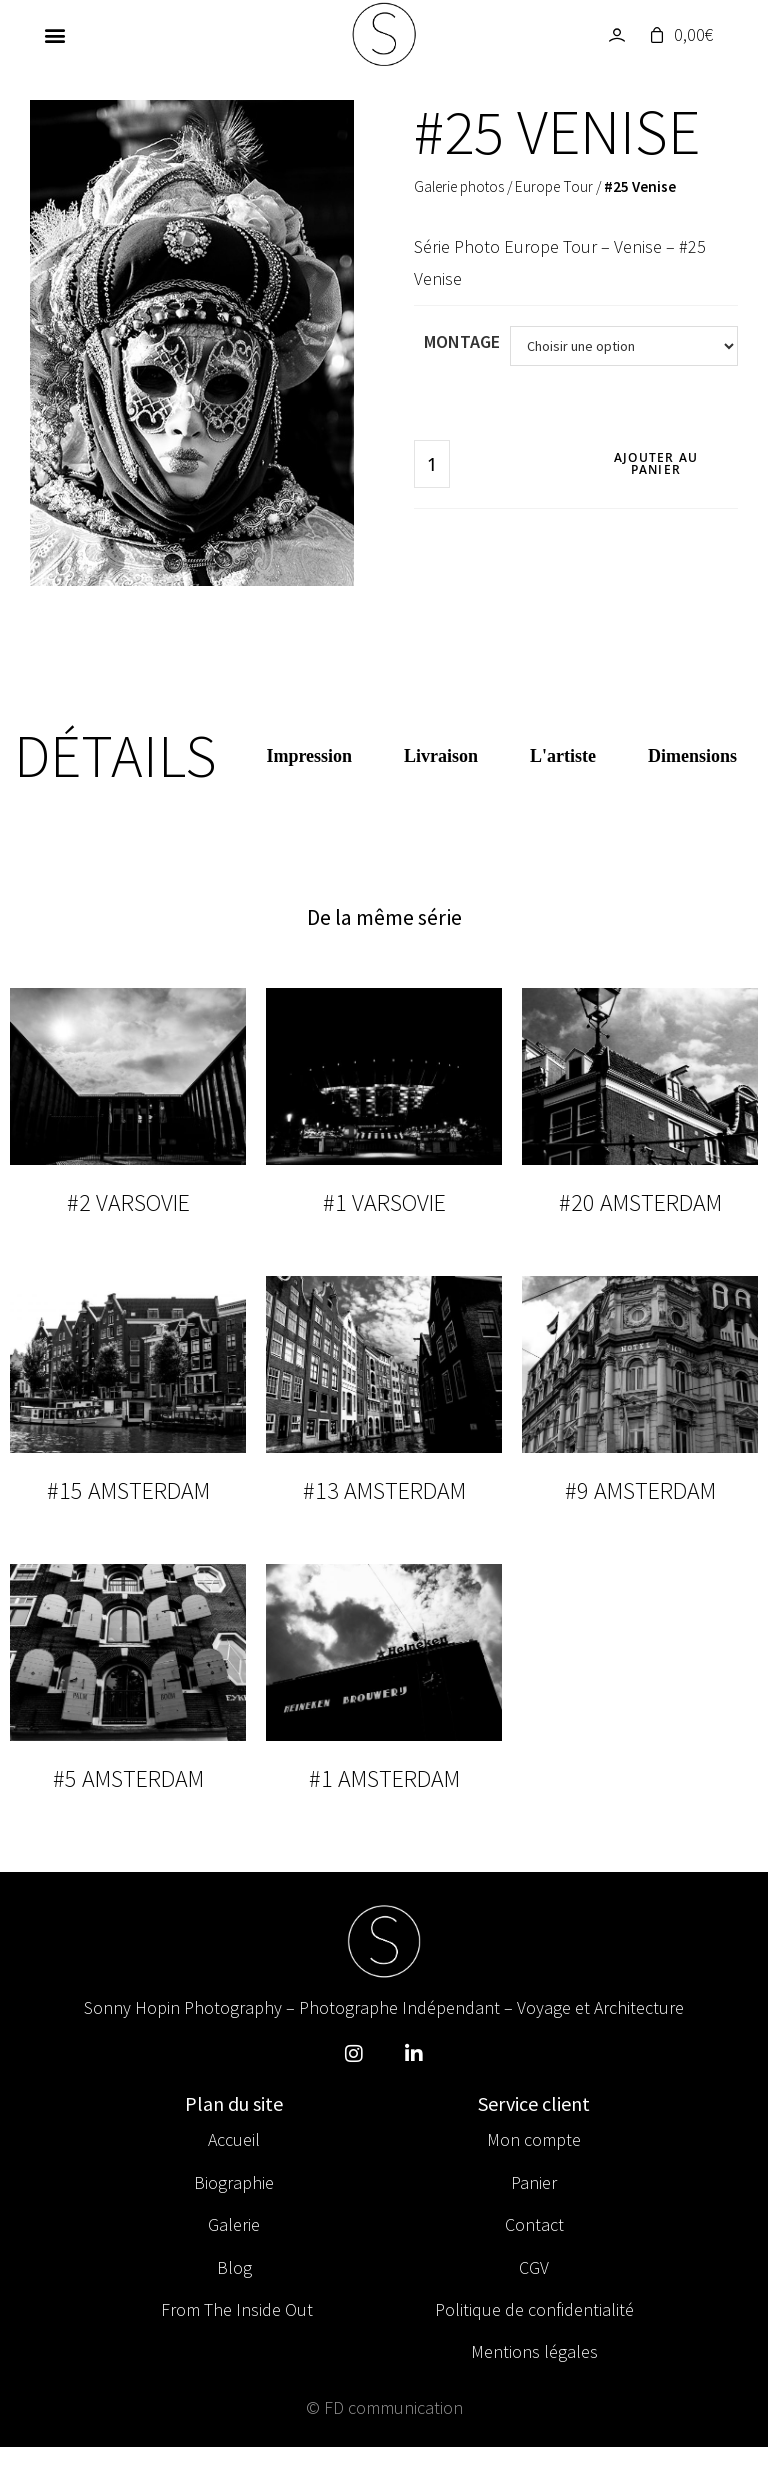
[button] (54, 35)
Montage (462, 341)
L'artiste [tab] (563, 756)
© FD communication (384, 2407)
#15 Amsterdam (128, 1490)
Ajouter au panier (656, 463)
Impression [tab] (309, 756)
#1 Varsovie (384, 1202)
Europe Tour (554, 186)
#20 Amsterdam (640, 1202)
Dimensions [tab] (692, 756)
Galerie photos (459, 186)
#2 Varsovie (128, 1202)
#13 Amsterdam (384, 1490)
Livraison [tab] (441, 756)
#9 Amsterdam (640, 1490)
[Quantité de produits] (432, 464)
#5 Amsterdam (128, 1778)
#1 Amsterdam (384, 1778)
